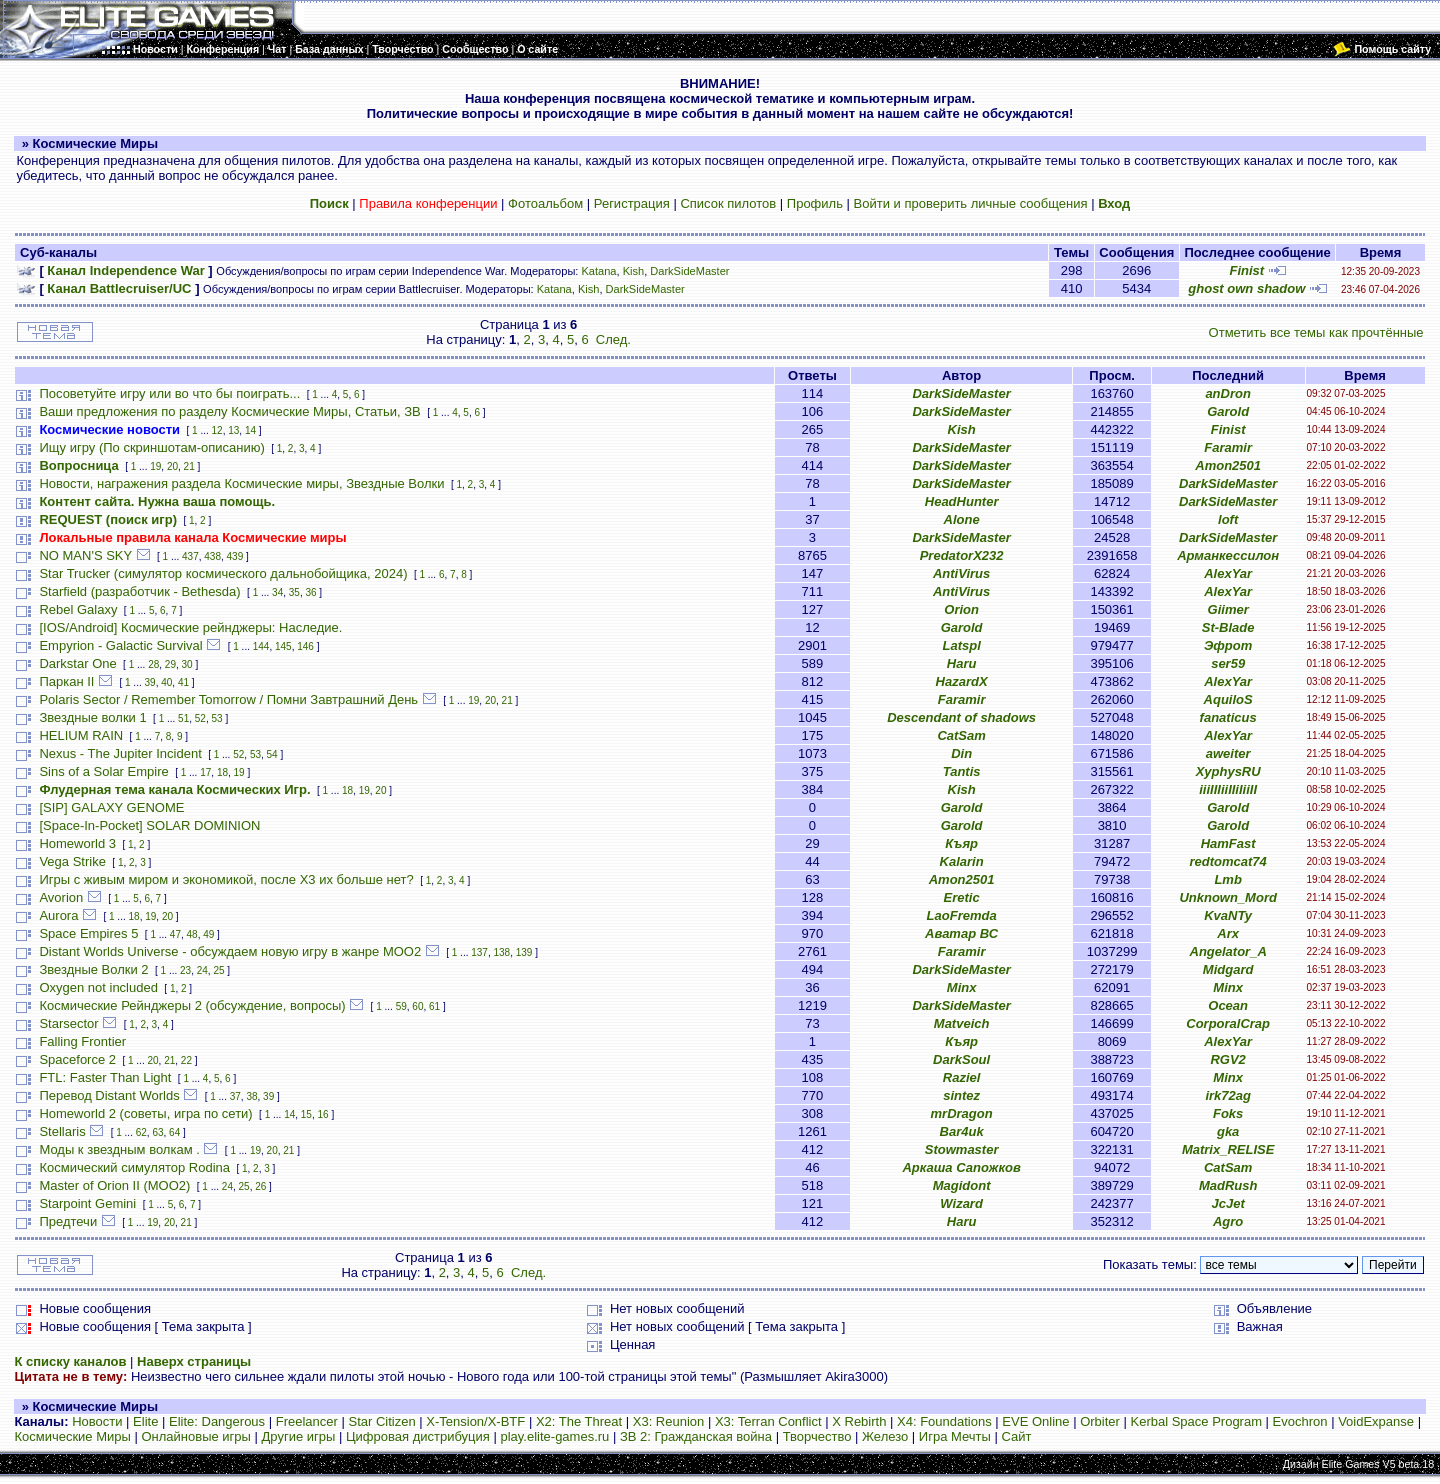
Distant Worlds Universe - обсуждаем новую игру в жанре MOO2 (230, 951)
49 (208, 934)
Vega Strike (72, 861)
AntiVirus (961, 573)
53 (216, 718)
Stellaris (62, 1131)
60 (417, 1006)
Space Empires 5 (88, 933)
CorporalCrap (1228, 1023)
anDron (1228, 393)
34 (277, 592)
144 (261, 646)
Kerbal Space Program (1196, 1421)
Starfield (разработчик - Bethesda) (139, 591)
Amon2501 (1228, 465)
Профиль (815, 203)
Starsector (68, 1023)
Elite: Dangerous (217, 1421)
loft (1228, 519)
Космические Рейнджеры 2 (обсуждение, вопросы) (192, 1005)
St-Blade (1228, 627)
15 (306, 1114)
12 (217, 430)
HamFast (1228, 843)
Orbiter (1100, 1421)
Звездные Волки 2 (93, 969)
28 (153, 664)
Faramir (1228, 447)
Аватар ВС (961, 933)
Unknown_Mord (1228, 897)
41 (183, 682)
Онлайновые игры (195, 1436)
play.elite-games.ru (554, 1436)
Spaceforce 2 (77, 1059)
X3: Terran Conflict (768, 1421)
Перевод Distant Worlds (109, 1095)
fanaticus (1228, 717)
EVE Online (1035, 1421)
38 (251, 1096)
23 (185, 970)
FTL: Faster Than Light (105, 1077)
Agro (1228, 1221)
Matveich (962, 1023)
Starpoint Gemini (87, 1203)
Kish (634, 271)
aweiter (1228, 753)
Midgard (1228, 969)
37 (235, 1096)
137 (479, 952)
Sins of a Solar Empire (103, 771)
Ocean (1228, 1005)
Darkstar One (77, 663)
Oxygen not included (98, 987)
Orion (961, 609)
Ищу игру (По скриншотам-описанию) (151, 447)
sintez (961, 1095)
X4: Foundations (944, 1421)
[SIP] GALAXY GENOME (111, 807)
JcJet (1228, 1203)
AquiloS (1228, 699)
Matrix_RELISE (1228, 1149)
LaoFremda (962, 915)
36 (310, 592)
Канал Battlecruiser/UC (119, 288)
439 (235, 556)
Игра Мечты (955, 1436)
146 (305, 646)
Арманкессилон (1228, 555)
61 (434, 1006)
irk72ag (1228, 1095)
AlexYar (1228, 573)
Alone (962, 519)
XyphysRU (1228, 771)
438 (212, 556)
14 (250, 430)
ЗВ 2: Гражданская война (696, 1436)
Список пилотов (728, 203)
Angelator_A (1228, 951)
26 (260, 1186)
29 (170, 664)
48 (192, 934)
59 (401, 1006)
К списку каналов (70, 1361)
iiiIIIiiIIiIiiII (1228, 789)
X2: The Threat (579, 1421)
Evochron (1300, 1421)
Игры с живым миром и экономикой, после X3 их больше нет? (226, 879)
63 (157, 1132)
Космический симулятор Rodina (134, 1167)
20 (172, 466)
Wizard (961, 1203)
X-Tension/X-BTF (475, 1421)
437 (190, 556)
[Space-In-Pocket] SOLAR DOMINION (149, 825)
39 (150, 682)
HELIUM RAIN (81, 735)
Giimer (1228, 609)
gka (1228, 1131)
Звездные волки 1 (92, 717)
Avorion (61, 897)
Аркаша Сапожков (961, 1167)
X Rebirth (859, 1421)
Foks (1228, 1113)
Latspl (961, 645)
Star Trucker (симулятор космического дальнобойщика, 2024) (223, 573)
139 (524, 952)
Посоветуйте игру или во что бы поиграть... (169, 393)
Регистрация (632, 203)
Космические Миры (72, 1436)
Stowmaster (962, 1149)
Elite (145, 1421)
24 (202, 970)
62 (141, 1132)
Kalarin (962, 861)
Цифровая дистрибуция (418, 1436)
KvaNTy (1228, 915)
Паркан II (66, 681)
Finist (1246, 270)
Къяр (961, 843)
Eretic (962, 897)
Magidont (962, 1185)
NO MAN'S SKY (85, 555)
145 (283, 646)
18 (222, 772)
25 (218, 970)
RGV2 (1227, 1059)
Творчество (817, 1436)
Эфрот (1228, 645)
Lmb (1227, 879)
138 (502, 952)
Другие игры (299, 1436)
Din (961, 753)
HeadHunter (962, 501)
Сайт (1016, 1436)
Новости (97, 1421)
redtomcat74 (1227, 861)
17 (205, 772)
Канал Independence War (125, 270)
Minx (962, 987)
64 (174, 1132)
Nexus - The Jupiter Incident (120, 753)
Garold (1228, 411)
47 (175, 934)
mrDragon (962, 1113)
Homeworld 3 (77, 843)
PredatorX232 (962, 555)
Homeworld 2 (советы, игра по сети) (145, 1113)
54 (272, 754)
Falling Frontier (82, 1041)
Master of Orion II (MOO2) (114, 1185)
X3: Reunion (669, 1421)
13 (233, 430)
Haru (962, 663)
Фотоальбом (545, 203)
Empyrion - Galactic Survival (120, 645)
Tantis (962, 771)
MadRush (1228, 1185)
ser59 (1228, 663)
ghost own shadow (1246, 288)
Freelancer (307, 1421)
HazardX (962, 681)
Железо (885, 1436)
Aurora (58, 915)
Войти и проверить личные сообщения (971, 203)
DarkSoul (961, 1059)
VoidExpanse (1376, 1421)
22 (186, 1060)
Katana (598, 271)
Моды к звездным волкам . (119, 1149)
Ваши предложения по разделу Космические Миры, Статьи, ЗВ (229, 411)
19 (155, 466)
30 (187, 664)
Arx (1228, 933)
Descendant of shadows (961, 717)
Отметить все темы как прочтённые (1316, 332)
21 (189, 466)
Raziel (962, 1077)
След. (613, 339)
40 (166, 682)
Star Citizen (381, 1421)
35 (294, 592)
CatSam (961, 735)
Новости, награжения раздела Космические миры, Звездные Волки (241, 483)
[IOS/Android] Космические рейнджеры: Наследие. (190, 627)
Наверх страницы (194, 1361)
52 (200, 718)
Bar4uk (962, 1131)
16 (323, 1114)
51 (183, 718)
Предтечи (68, 1221)
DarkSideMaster (689, 271)
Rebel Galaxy (78, 609)
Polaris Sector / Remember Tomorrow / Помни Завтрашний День (228, 699)
